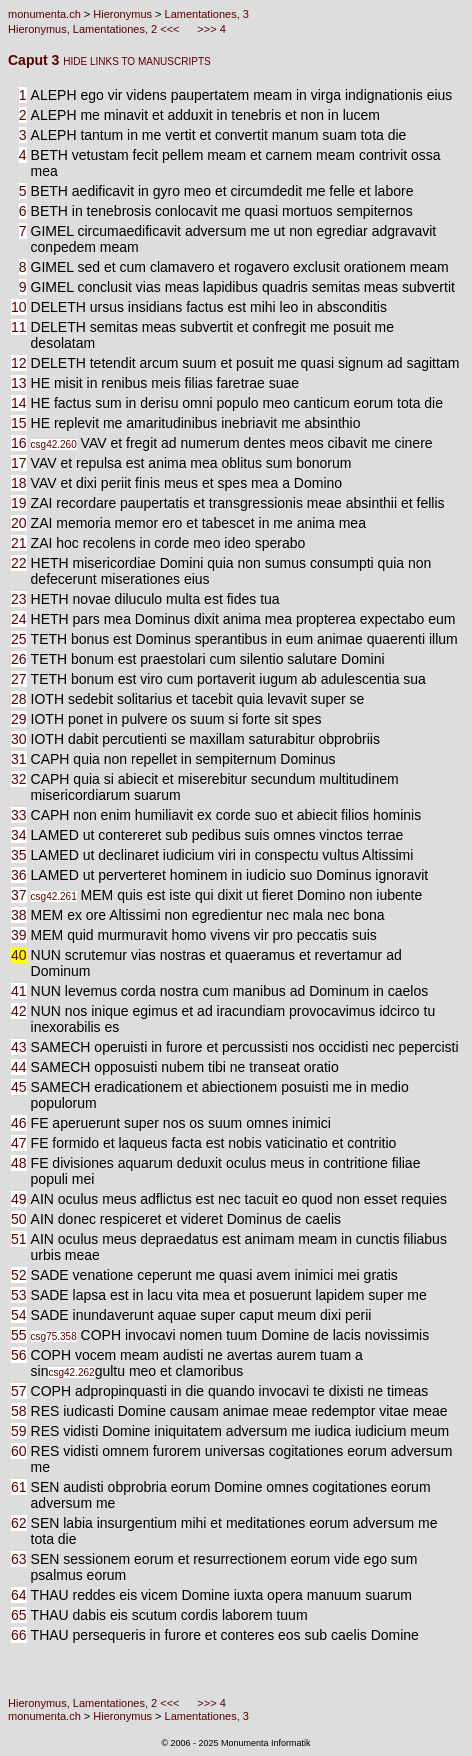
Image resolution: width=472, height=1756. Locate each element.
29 (19, 719)
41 (19, 991)
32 (19, 779)
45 (19, 1087)
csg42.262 (71, 1372)
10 (19, 307)
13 (19, 383)
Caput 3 (35, 60)
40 (19, 955)
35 (19, 855)
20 (19, 523)
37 (19, 895)
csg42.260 (54, 444)
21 (19, 543)
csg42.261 (54, 896)
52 (19, 1275)
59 (19, 1431)
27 (19, 679)
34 (19, 835)
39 (19, 935)
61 (19, 1487)
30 (19, 739)
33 (19, 815)
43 (19, 1047)
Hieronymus (122, 14)
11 (19, 327)
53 (19, 1295)
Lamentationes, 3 (207, 14)
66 (19, 1635)
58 (19, 1411)
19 (19, 503)
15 (19, 423)
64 (19, 1595)
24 (19, 619)
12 (19, 363)
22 (19, 563)
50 (19, 1219)
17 (19, 463)
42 (19, 1011)
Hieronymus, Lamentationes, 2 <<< (95, 29)
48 (19, 1163)
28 (19, 699)
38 (19, 915)
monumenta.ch (44, 14)
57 (19, 1391)
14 (19, 403)
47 (19, 1143)
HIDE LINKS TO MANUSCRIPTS (136, 61)
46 (19, 1123)
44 (19, 1067)
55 (19, 1335)
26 (19, 659)
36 (19, 875)
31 (19, 759)
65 (19, 1615)
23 (19, 599)
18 (19, 483)
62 (19, 1523)
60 (19, 1451)
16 (19, 443)
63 (19, 1559)
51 (19, 1239)
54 (19, 1315)
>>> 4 (210, 29)
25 (19, 639)
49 (19, 1199)
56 (19, 1355)
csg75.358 (54, 1336)
